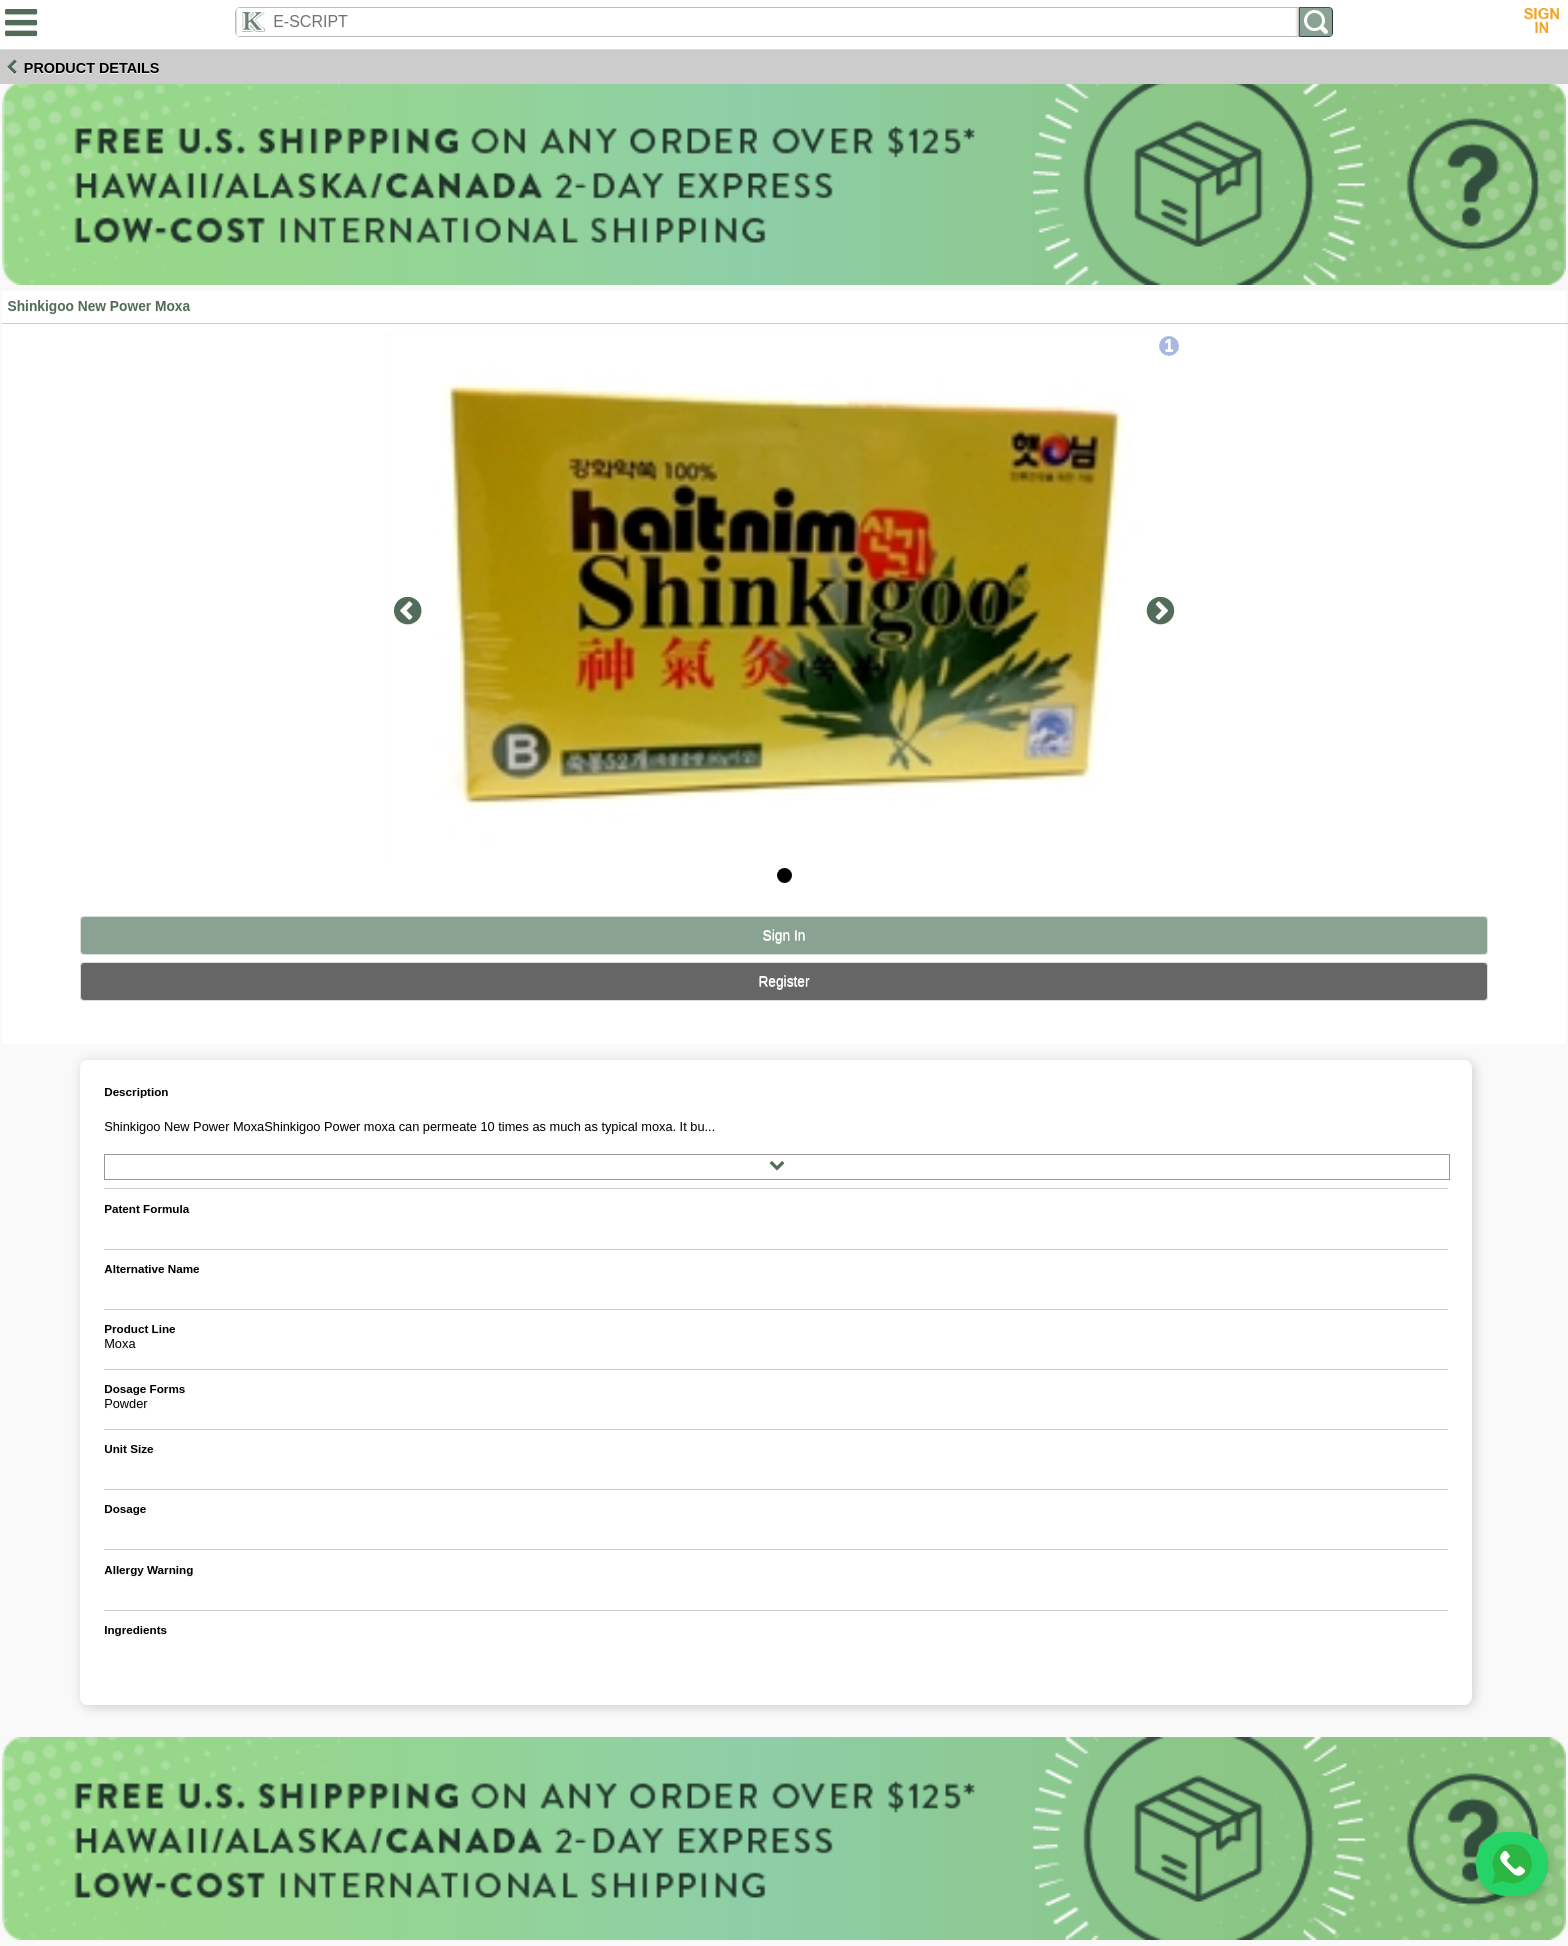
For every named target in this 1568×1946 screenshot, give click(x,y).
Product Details (92, 68)
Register (783, 981)
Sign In (784, 935)
